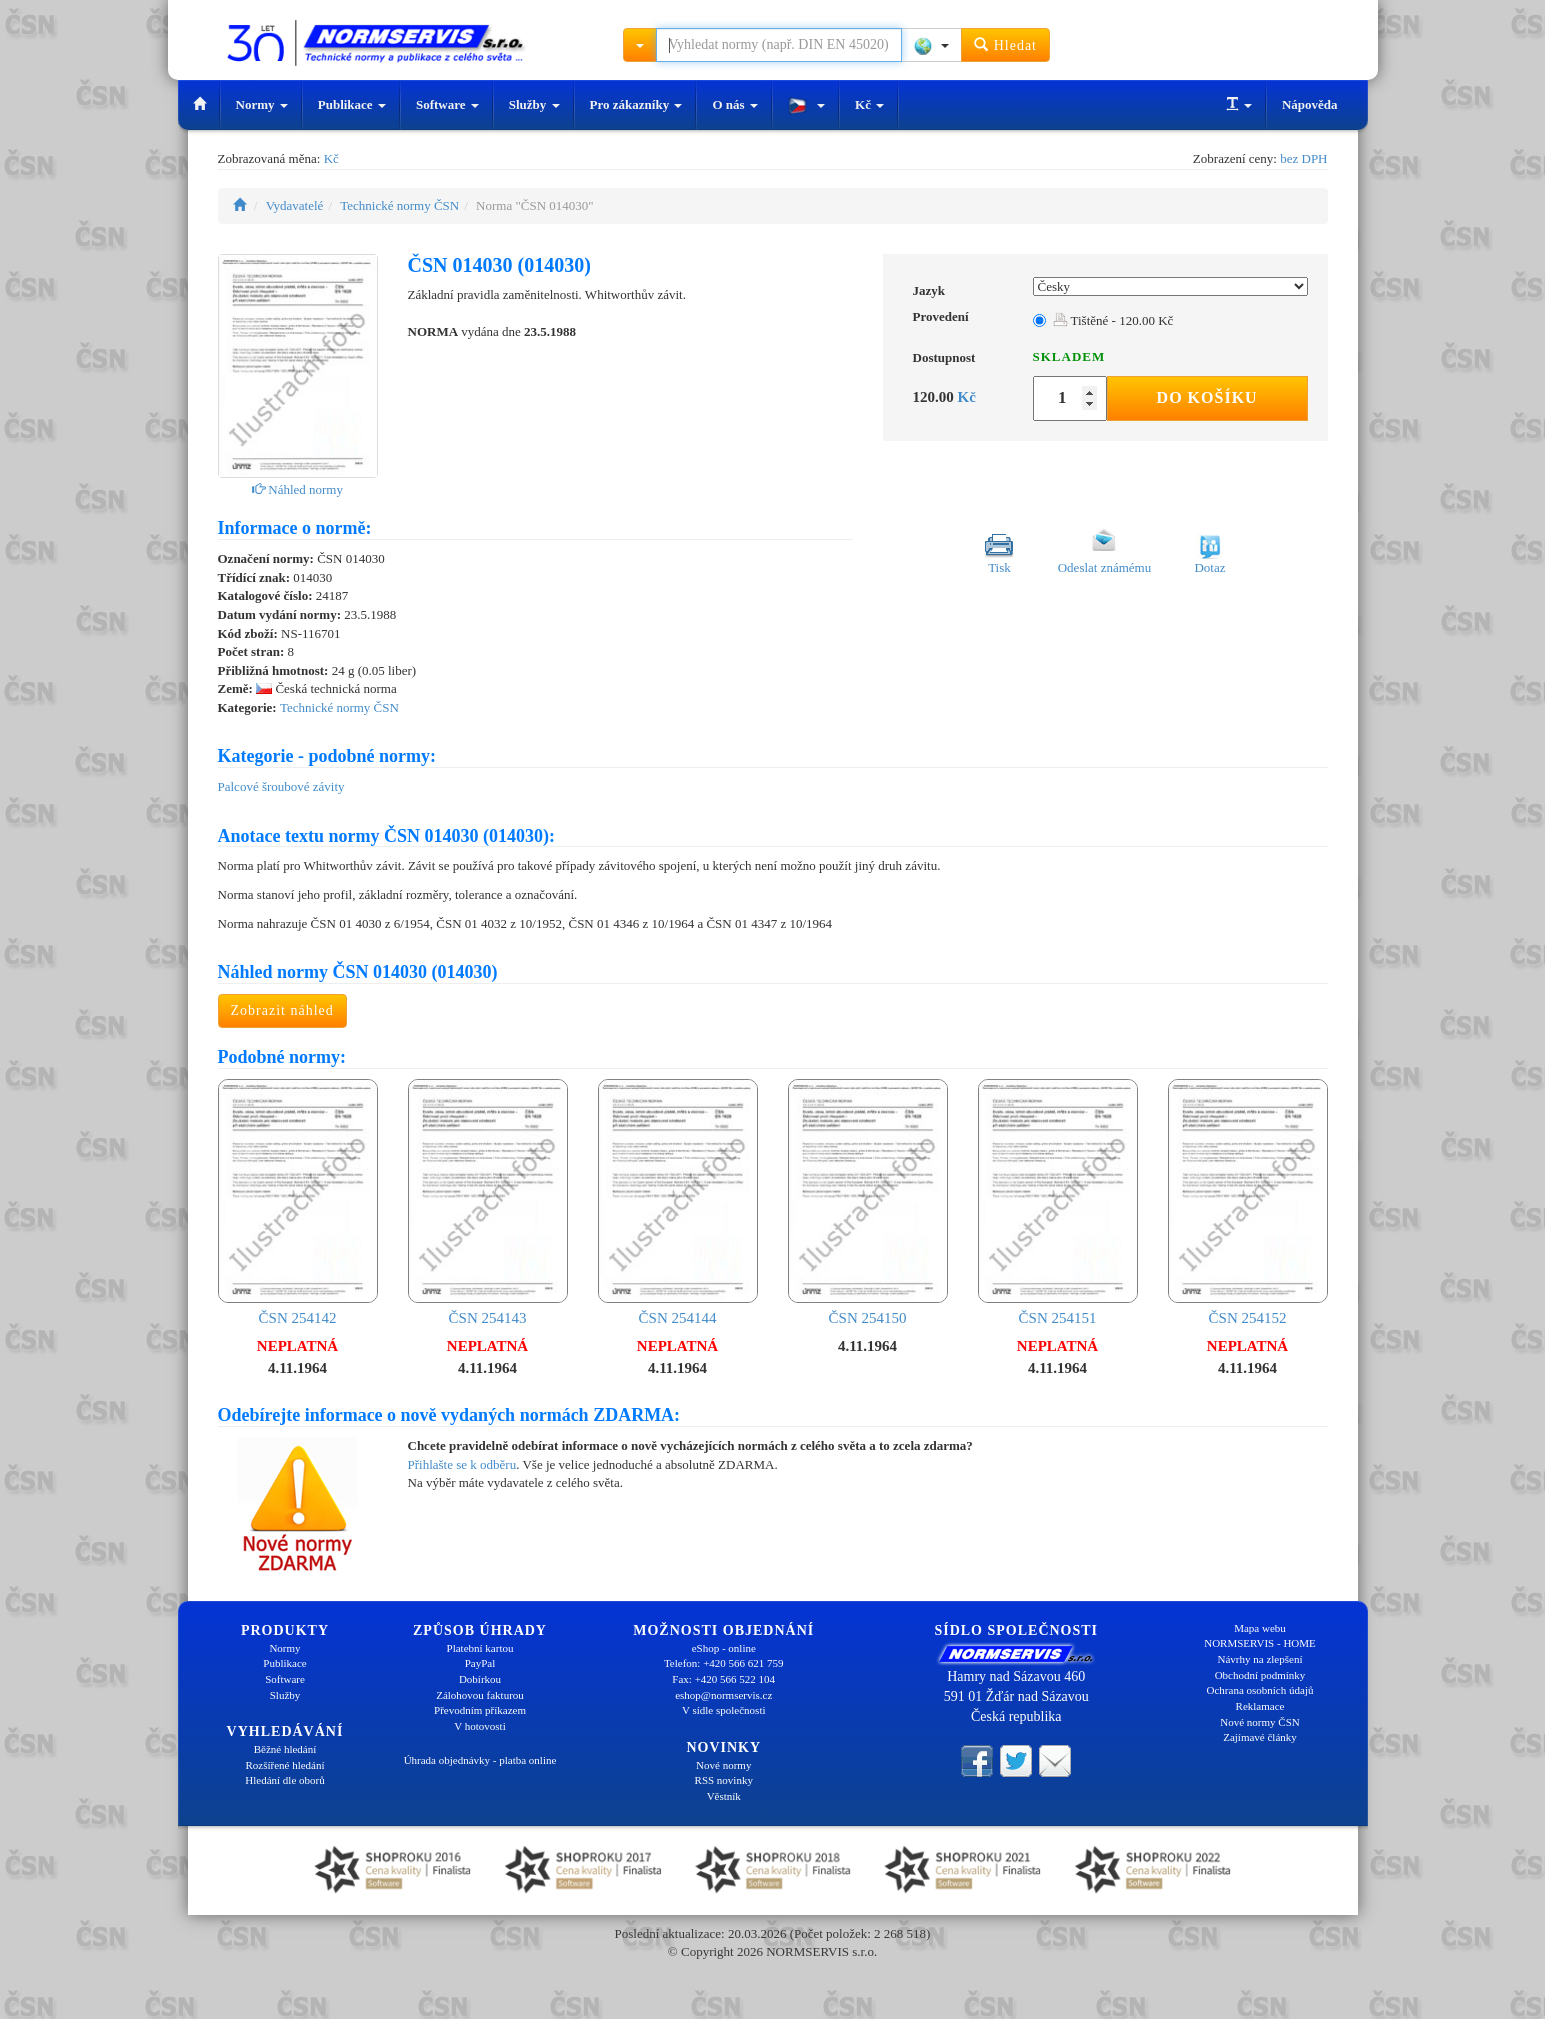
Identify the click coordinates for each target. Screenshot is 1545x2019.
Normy (262, 104)
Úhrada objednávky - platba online (480, 1760)
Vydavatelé (295, 205)
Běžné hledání (285, 1749)
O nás (734, 104)
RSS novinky (724, 1780)
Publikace (352, 104)
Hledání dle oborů (284, 1780)
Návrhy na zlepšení (1260, 1659)
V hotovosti (479, 1726)
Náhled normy (297, 489)
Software (447, 104)
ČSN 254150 (868, 1202)
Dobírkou (480, 1679)
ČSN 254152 (1248, 1202)
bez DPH (1303, 158)
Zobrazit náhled (282, 1010)
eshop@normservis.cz (723, 1695)
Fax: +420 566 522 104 (723, 1679)
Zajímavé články (1260, 1737)
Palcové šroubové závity (281, 786)
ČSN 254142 (298, 1202)
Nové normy (723, 1765)
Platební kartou (480, 1648)
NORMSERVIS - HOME (1260, 1643)
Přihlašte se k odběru (462, 1464)
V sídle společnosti (724, 1710)
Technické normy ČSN (399, 205)
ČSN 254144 (678, 1202)
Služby (534, 104)
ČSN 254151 (1058, 1202)
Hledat (1005, 44)
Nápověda (1310, 104)
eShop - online (724, 1648)
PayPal (480, 1663)
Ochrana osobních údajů (1260, 1690)
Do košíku (1207, 397)
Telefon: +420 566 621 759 (724, 1663)
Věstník (724, 1796)
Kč (869, 104)
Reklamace (1260, 1706)
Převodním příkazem (480, 1710)
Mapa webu (1260, 1628)
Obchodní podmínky (1260, 1675)
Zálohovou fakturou (480, 1695)
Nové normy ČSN (1259, 1722)
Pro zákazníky (636, 104)
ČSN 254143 (488, 1202)
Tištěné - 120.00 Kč (1113, 320)
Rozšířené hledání (284, 1765)
